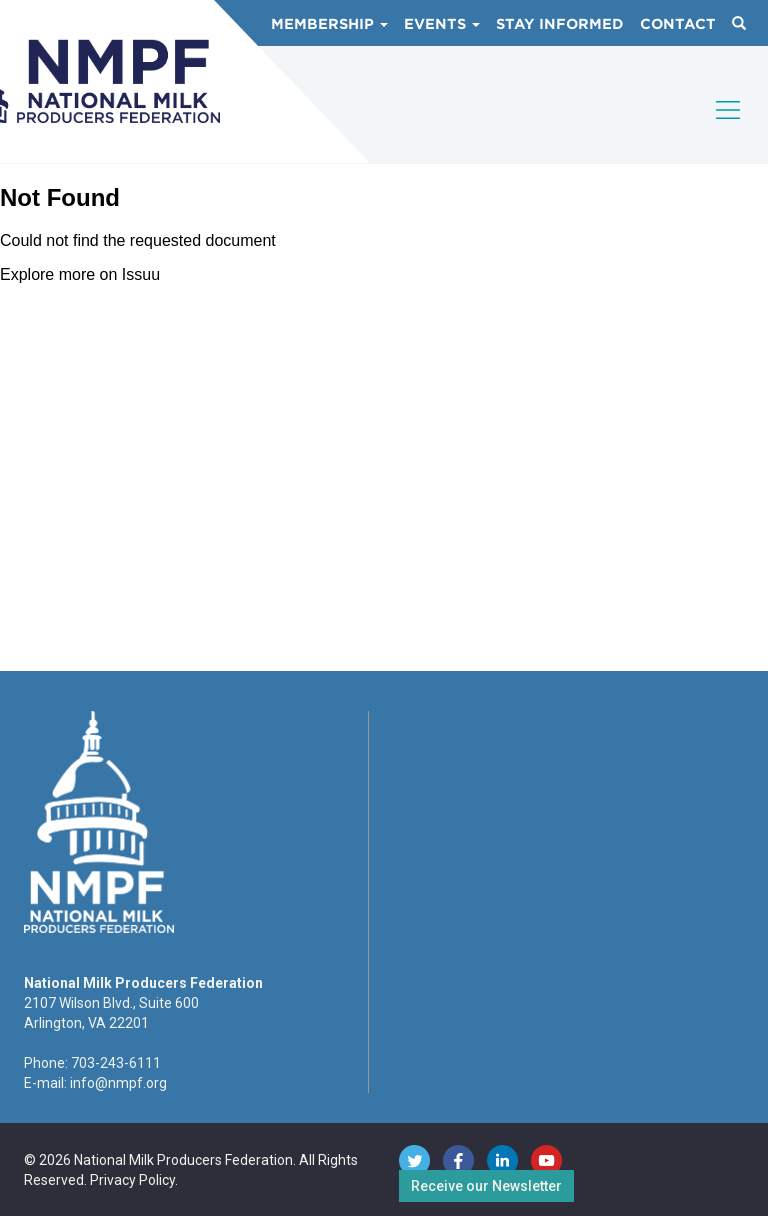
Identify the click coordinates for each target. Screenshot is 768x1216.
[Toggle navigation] (729, 127)
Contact (678, 24)
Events (442, 24)
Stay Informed (560, 24)
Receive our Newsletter (486, 1186)
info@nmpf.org (118, 1083)
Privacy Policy (132, 1180)
